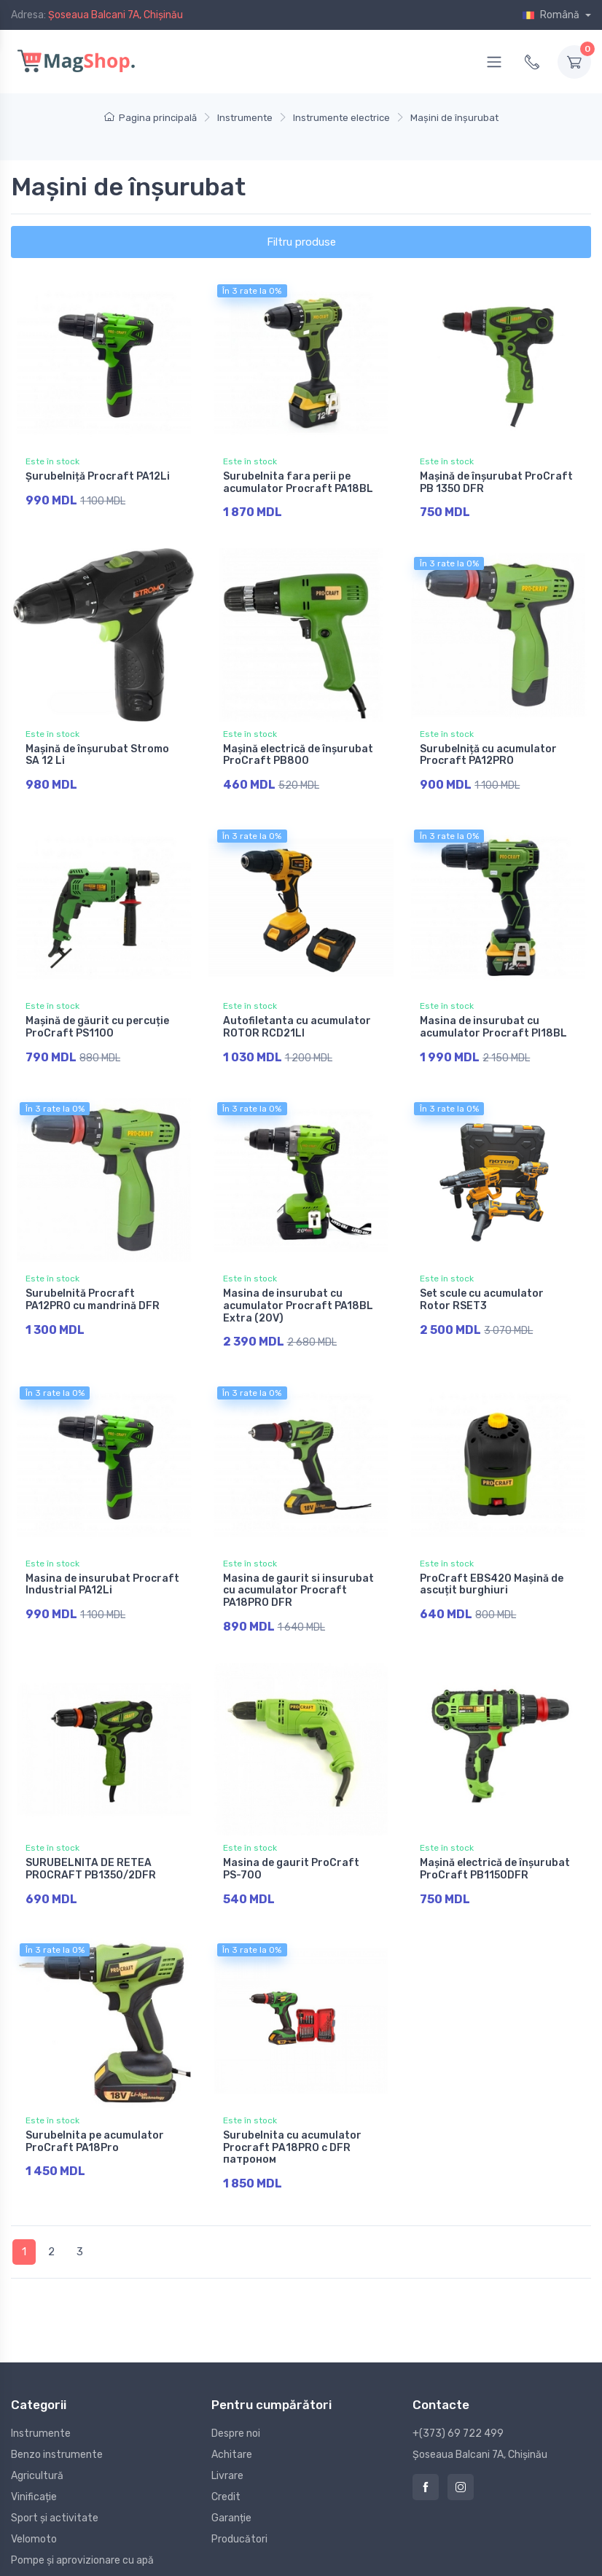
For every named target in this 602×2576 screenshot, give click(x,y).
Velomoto (34, 2515)
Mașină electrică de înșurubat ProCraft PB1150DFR (495, 1852)
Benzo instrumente (57, 2430)
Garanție (231, 2494)
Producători (239, 2515)
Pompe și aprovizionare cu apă (82, 2536)
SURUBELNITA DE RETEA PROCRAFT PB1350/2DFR (91, 1852)
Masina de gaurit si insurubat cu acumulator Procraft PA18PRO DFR (298, 1577)
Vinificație (34, 2473)
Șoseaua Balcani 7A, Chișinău (115, 15)
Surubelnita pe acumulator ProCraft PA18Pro (95, 2121)
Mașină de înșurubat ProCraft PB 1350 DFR (496, 482)
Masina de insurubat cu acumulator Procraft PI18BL (493, 1020)
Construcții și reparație (64, 2557)
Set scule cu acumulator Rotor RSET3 (482, 1289)
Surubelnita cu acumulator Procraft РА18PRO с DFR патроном (292, 2127)
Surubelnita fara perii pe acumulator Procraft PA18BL (298, 482)
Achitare (231, 2430)
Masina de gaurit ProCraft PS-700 (291, 1852)
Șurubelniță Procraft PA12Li (98, 476)
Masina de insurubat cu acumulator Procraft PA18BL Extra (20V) (298, 1295)
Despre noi (235, 2409)
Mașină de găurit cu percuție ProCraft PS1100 (97, 1020)
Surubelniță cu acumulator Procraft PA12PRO (488, 751)
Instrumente (41, 2409)
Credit (226, 2473)
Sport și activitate (54, 2494)
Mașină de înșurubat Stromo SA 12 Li (97, 751)
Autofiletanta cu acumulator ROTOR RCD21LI (297, 1020)
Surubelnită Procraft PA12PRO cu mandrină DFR (93, 1289)
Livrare (227, 2452)
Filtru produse (301, 242)
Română (552, 15)
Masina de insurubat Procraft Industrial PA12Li (102, 1570)
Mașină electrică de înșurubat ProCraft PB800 (298, 751)
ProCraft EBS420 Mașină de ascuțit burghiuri (491, 1570)
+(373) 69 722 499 (458, 2409)
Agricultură (37, 2452)
